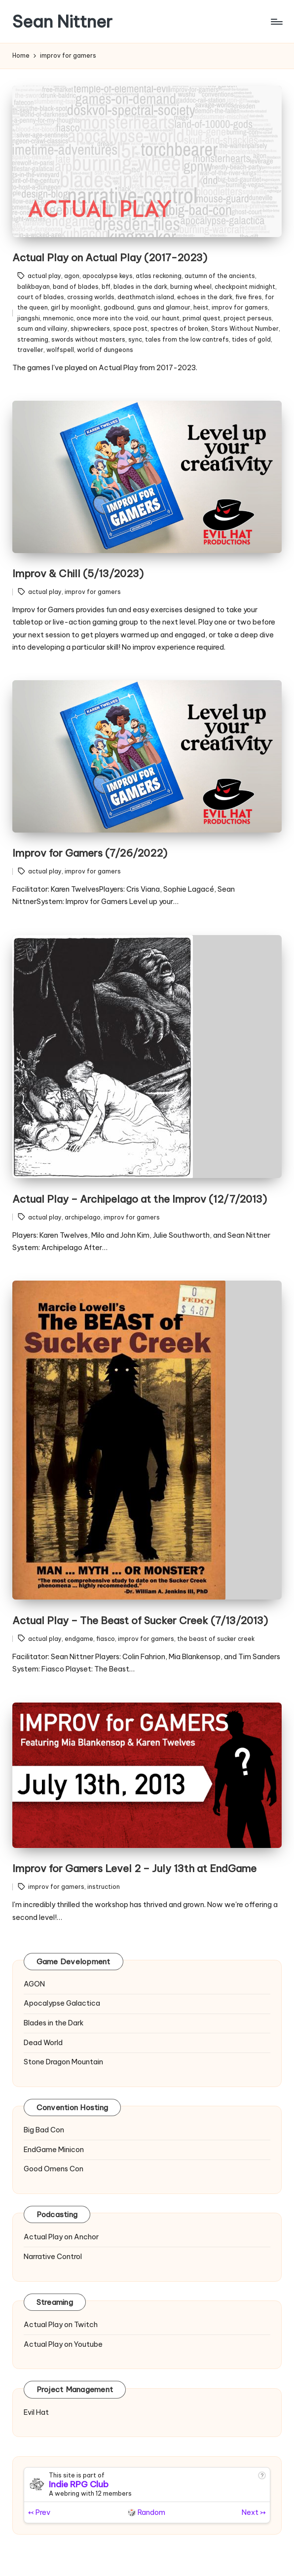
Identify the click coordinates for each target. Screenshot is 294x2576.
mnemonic (58, 318)
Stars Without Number (245, 328)
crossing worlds (90, 297)
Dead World (43, 2042)
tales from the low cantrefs (187, 339)
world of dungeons (105, 349)
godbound (119, 307)
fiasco (105, 1638)
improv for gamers (240, 307)
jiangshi (28, 318)
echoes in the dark (204, 297)
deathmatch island (145, 297)
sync (135, 339)
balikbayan (33, 286)
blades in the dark (140, 286)
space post (130, 328)
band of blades (76, 286)
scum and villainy (42, 328)
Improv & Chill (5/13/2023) (78, 573)
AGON (34, 1984)
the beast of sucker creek (216, 1638)
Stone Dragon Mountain (63, 2061)
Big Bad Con (44, 2129)
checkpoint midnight (245, 286)
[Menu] (276, 22)
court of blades (40, 297)
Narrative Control (53, 2256)
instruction (103, 1886)
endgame (79, 1638)
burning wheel (191, 286)
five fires (248, 297)
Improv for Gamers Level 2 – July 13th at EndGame (134, 1868)
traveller (30, 349)
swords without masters (88, 339)
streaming (32, 339)
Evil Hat (36, 2412)
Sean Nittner (62, 21)
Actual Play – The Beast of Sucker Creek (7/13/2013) (140, 1620)
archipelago (83, 1217)
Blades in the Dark (54, 2023)
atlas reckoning (159, 275)
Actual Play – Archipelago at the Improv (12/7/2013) (139, 1199)
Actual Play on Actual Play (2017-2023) (109, 257)
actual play (44, 275)
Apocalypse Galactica (62, 2003)
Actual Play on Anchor (61, 2236)
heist (201, 307)
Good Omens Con (53, 2168)
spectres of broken (179, 328)
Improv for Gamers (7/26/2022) (89, 853)
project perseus (247, 318)
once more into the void (112, 318)
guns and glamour (163, 307)
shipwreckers (90, 328)
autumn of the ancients (219, 275)
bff (106, 286)
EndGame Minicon (54, 2149)
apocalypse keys (107, 275)
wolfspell (60, 349)
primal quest (201, 318)
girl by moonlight (76, 307)
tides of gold (251, 339)
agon (71, 275)
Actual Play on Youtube (63, 2344)
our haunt (165, 318)
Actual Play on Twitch (61, 2324)
